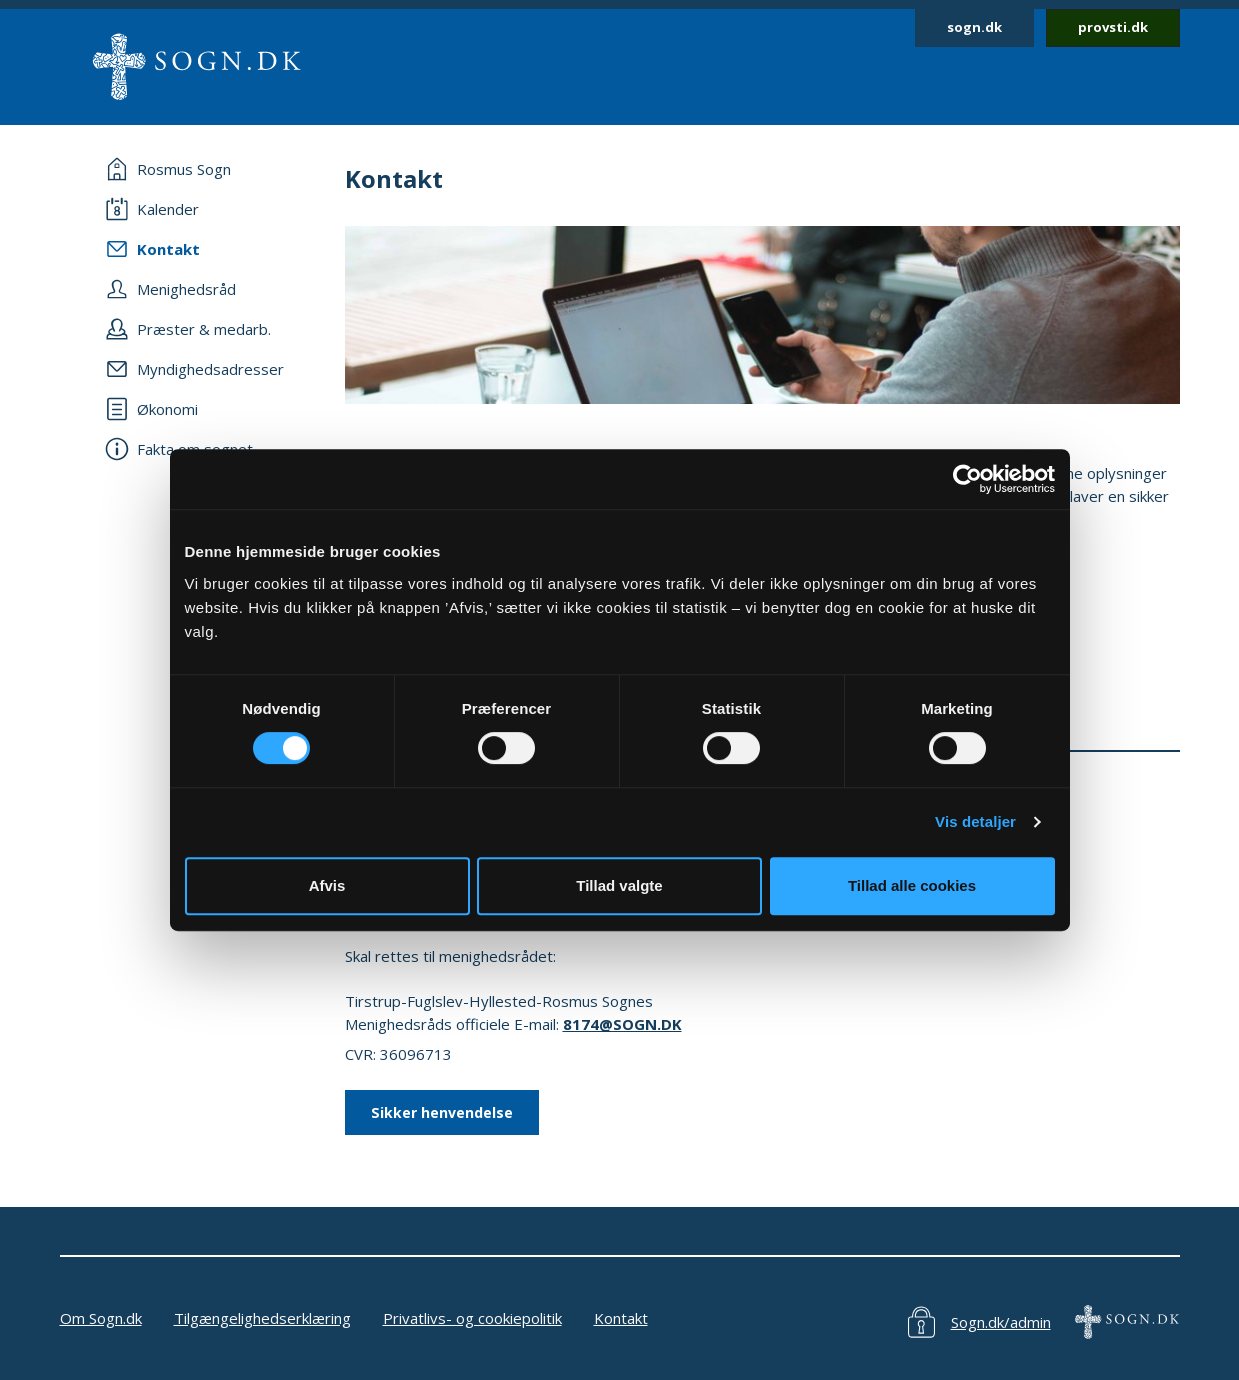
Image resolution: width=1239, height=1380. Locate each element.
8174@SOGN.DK (622, 1024)
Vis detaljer (975, 821)
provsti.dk (1113, 27)
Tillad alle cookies (912, 885)
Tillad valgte (619, 885)
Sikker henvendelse (442, 1112)
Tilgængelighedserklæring (262, 1318)
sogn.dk (974, 27)
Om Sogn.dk (101, 1318)
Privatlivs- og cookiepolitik (472, 1318)
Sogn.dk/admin (1001, 1322)
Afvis (327, 885)
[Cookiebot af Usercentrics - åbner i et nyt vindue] (967, 479)
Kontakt (621, 1318)
